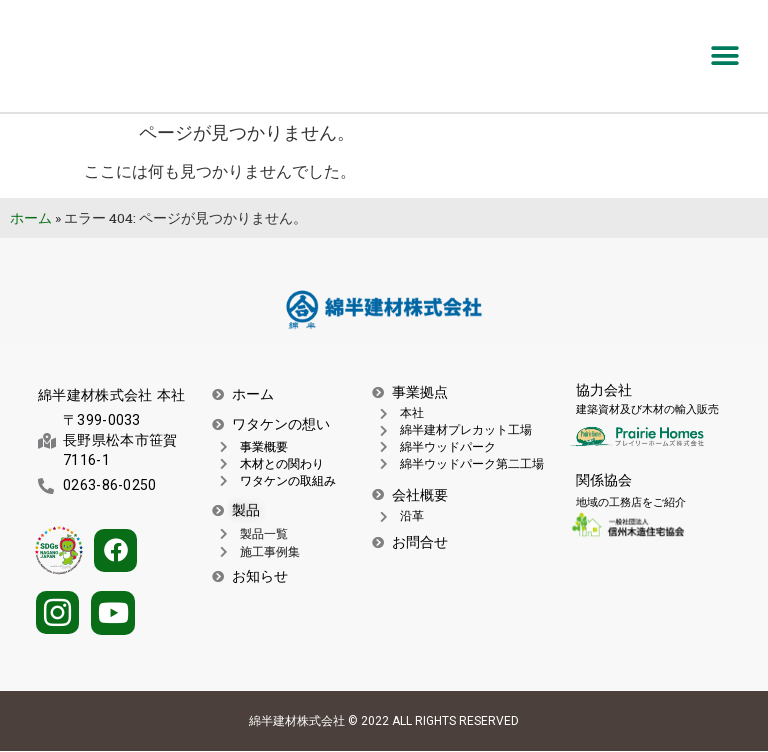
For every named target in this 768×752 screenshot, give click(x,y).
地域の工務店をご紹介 (631, 502)
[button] (725, 56)
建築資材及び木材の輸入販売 (647, 409)
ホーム (31, 218)
